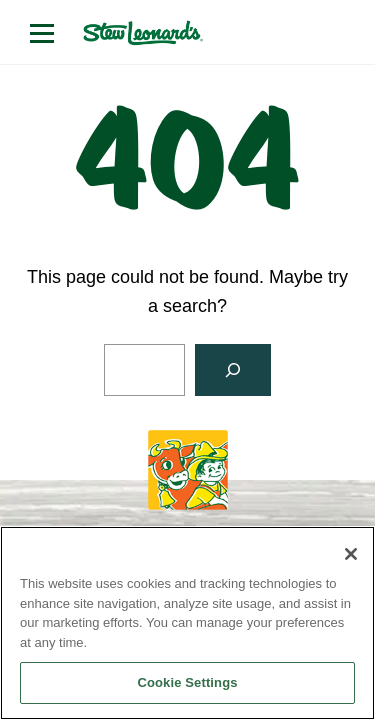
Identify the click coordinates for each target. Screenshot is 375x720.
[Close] (351, 554)
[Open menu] (42, 33)
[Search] (233, 370)
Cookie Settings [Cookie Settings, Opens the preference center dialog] (187, 682)
